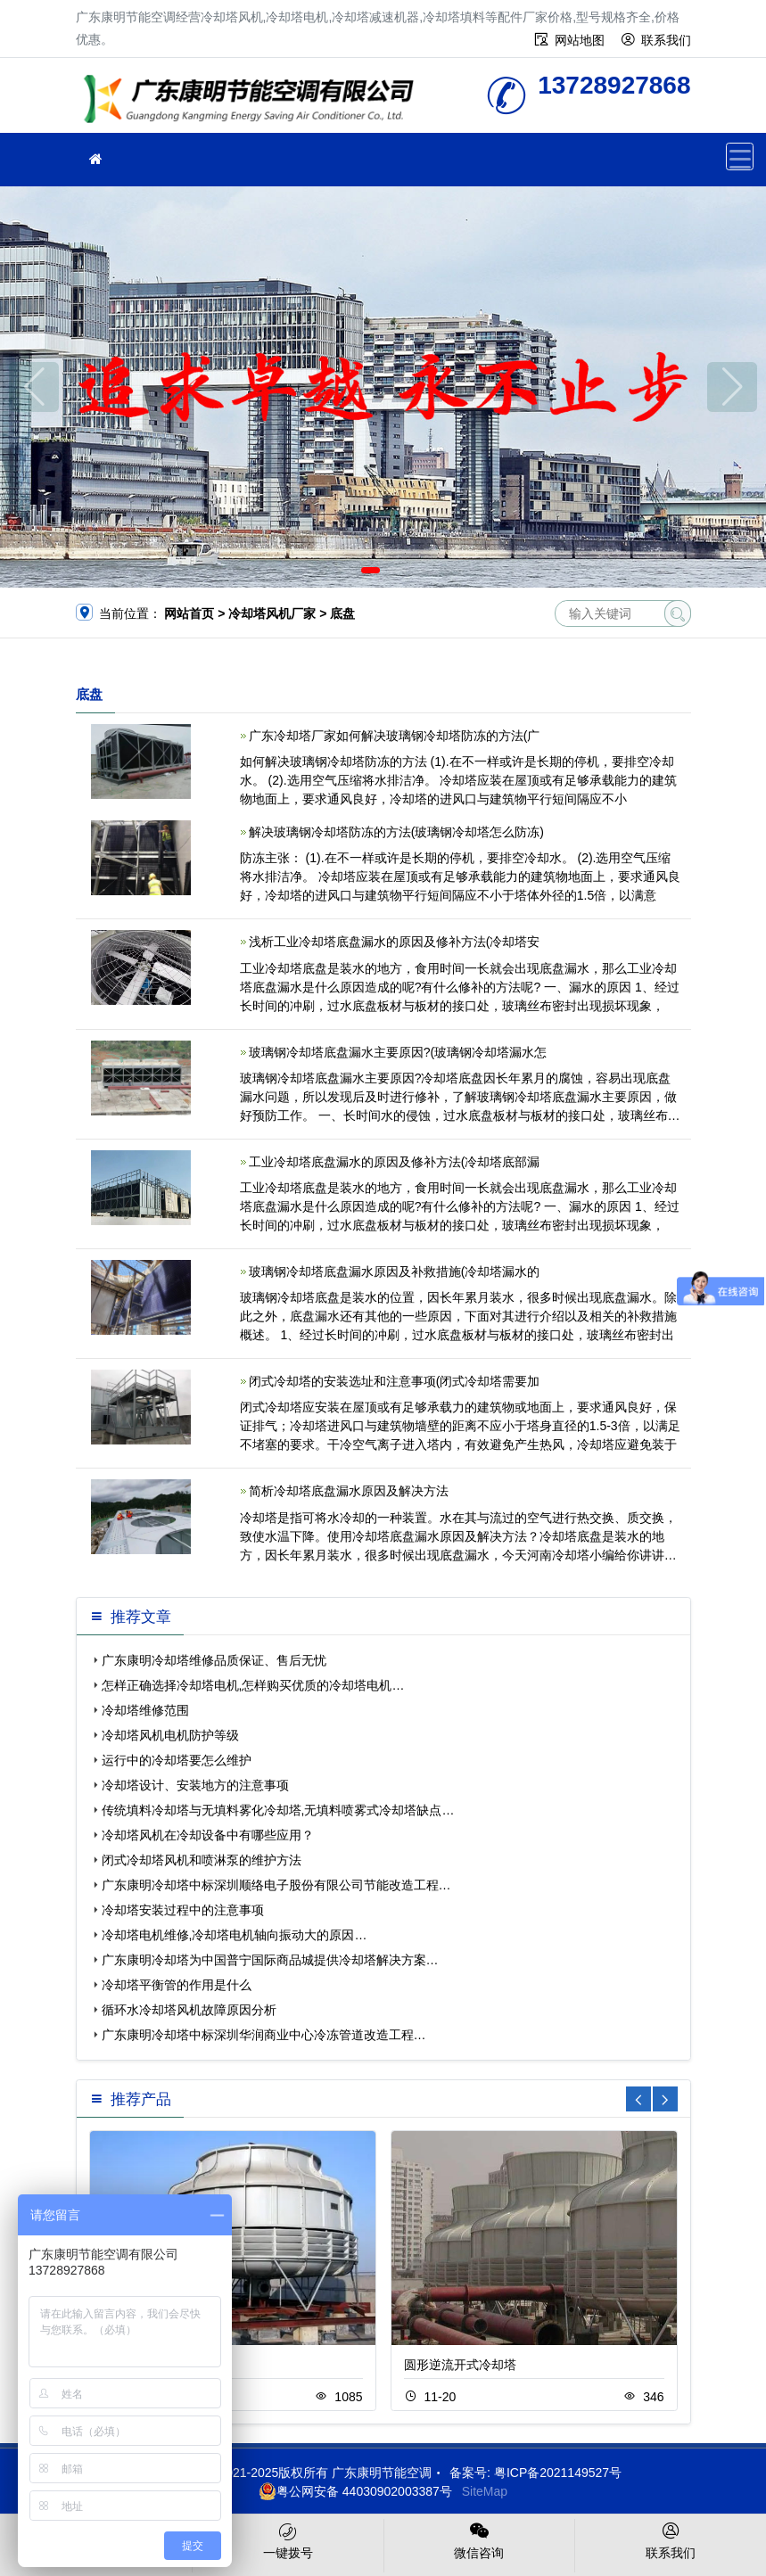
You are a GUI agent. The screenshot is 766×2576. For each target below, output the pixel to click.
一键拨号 (288, 2539)
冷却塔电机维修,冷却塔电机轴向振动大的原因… (234, 1935)
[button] (370, 570)
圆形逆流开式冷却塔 (460, 2365)
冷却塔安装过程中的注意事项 (183, 1910)
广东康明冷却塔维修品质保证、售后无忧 (214, 1660)
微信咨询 (479, 2539)
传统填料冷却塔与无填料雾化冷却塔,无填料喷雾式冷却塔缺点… (278, 1810)
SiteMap (484, 2491)
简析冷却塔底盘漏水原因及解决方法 (349, 1491)
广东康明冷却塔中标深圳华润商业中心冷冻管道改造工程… (264, 2035)
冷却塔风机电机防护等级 (170, 1735)
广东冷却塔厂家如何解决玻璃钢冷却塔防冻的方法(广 (394, 735)
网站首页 (189, 613)
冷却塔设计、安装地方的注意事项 (195, 1785)
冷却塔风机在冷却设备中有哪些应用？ (208, 1835)
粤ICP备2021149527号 (558, 2472)
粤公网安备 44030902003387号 (355, 2491)
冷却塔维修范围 (145, 1710)
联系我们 (666, 40)
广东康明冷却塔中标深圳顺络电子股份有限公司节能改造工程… (276, 1885)
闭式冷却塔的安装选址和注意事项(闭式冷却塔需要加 (394, 1381)
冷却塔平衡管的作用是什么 (176, 1985)
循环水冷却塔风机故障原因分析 (189, 2010)
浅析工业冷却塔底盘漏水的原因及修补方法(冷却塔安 (394, 941)
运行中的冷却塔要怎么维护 (176, 1760)
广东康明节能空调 (254, 101)
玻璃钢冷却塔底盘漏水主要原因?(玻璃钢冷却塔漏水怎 (398, 1052)
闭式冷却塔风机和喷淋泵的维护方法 (201, 1860)
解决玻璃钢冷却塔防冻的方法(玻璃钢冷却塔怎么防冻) (396, 832)
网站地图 (580, 40)
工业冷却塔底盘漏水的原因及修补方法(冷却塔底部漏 (394, 1162)
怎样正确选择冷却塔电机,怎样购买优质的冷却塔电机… (253, 1685)
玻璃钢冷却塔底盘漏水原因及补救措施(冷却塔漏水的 (394, 1271)
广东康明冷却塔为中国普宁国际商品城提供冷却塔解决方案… (270, 1960)
